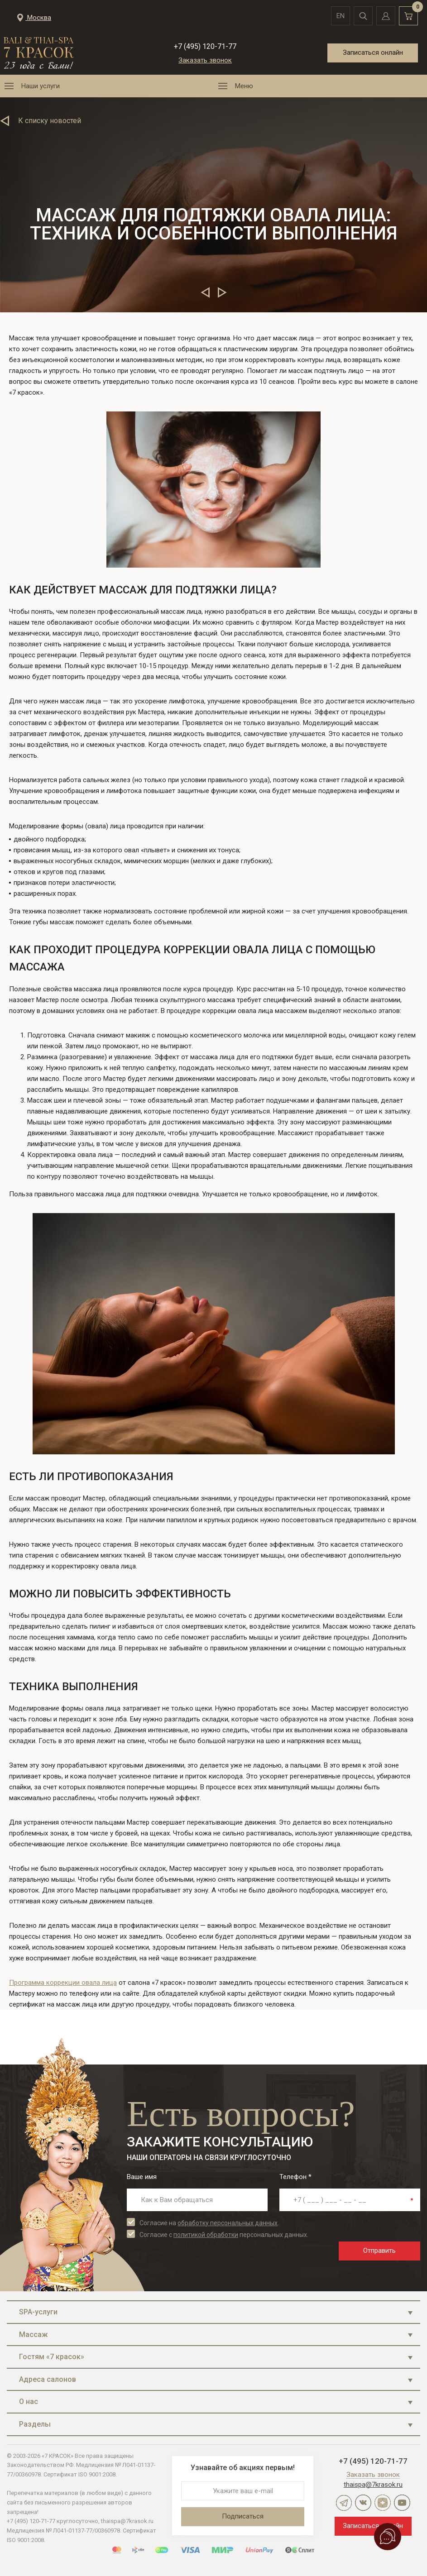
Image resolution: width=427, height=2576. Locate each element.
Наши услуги (40, 86)
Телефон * (295, 2177)
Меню (244, 86)
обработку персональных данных (228, 2223)
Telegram (344, 2503)
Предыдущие (205, 292)
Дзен (382, 2503)
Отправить (379, 2250)
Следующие (222, 292)
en (340, 16)
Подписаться (243, 2516)
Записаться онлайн (373, 52)
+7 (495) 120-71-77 (205, 46)
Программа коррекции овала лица (63, 1983)
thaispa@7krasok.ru (373, 2484)
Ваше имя (142, 2177)
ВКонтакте (363, 2503)
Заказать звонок (205, 60)
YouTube (402, 2503)
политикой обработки (205, 2234)
